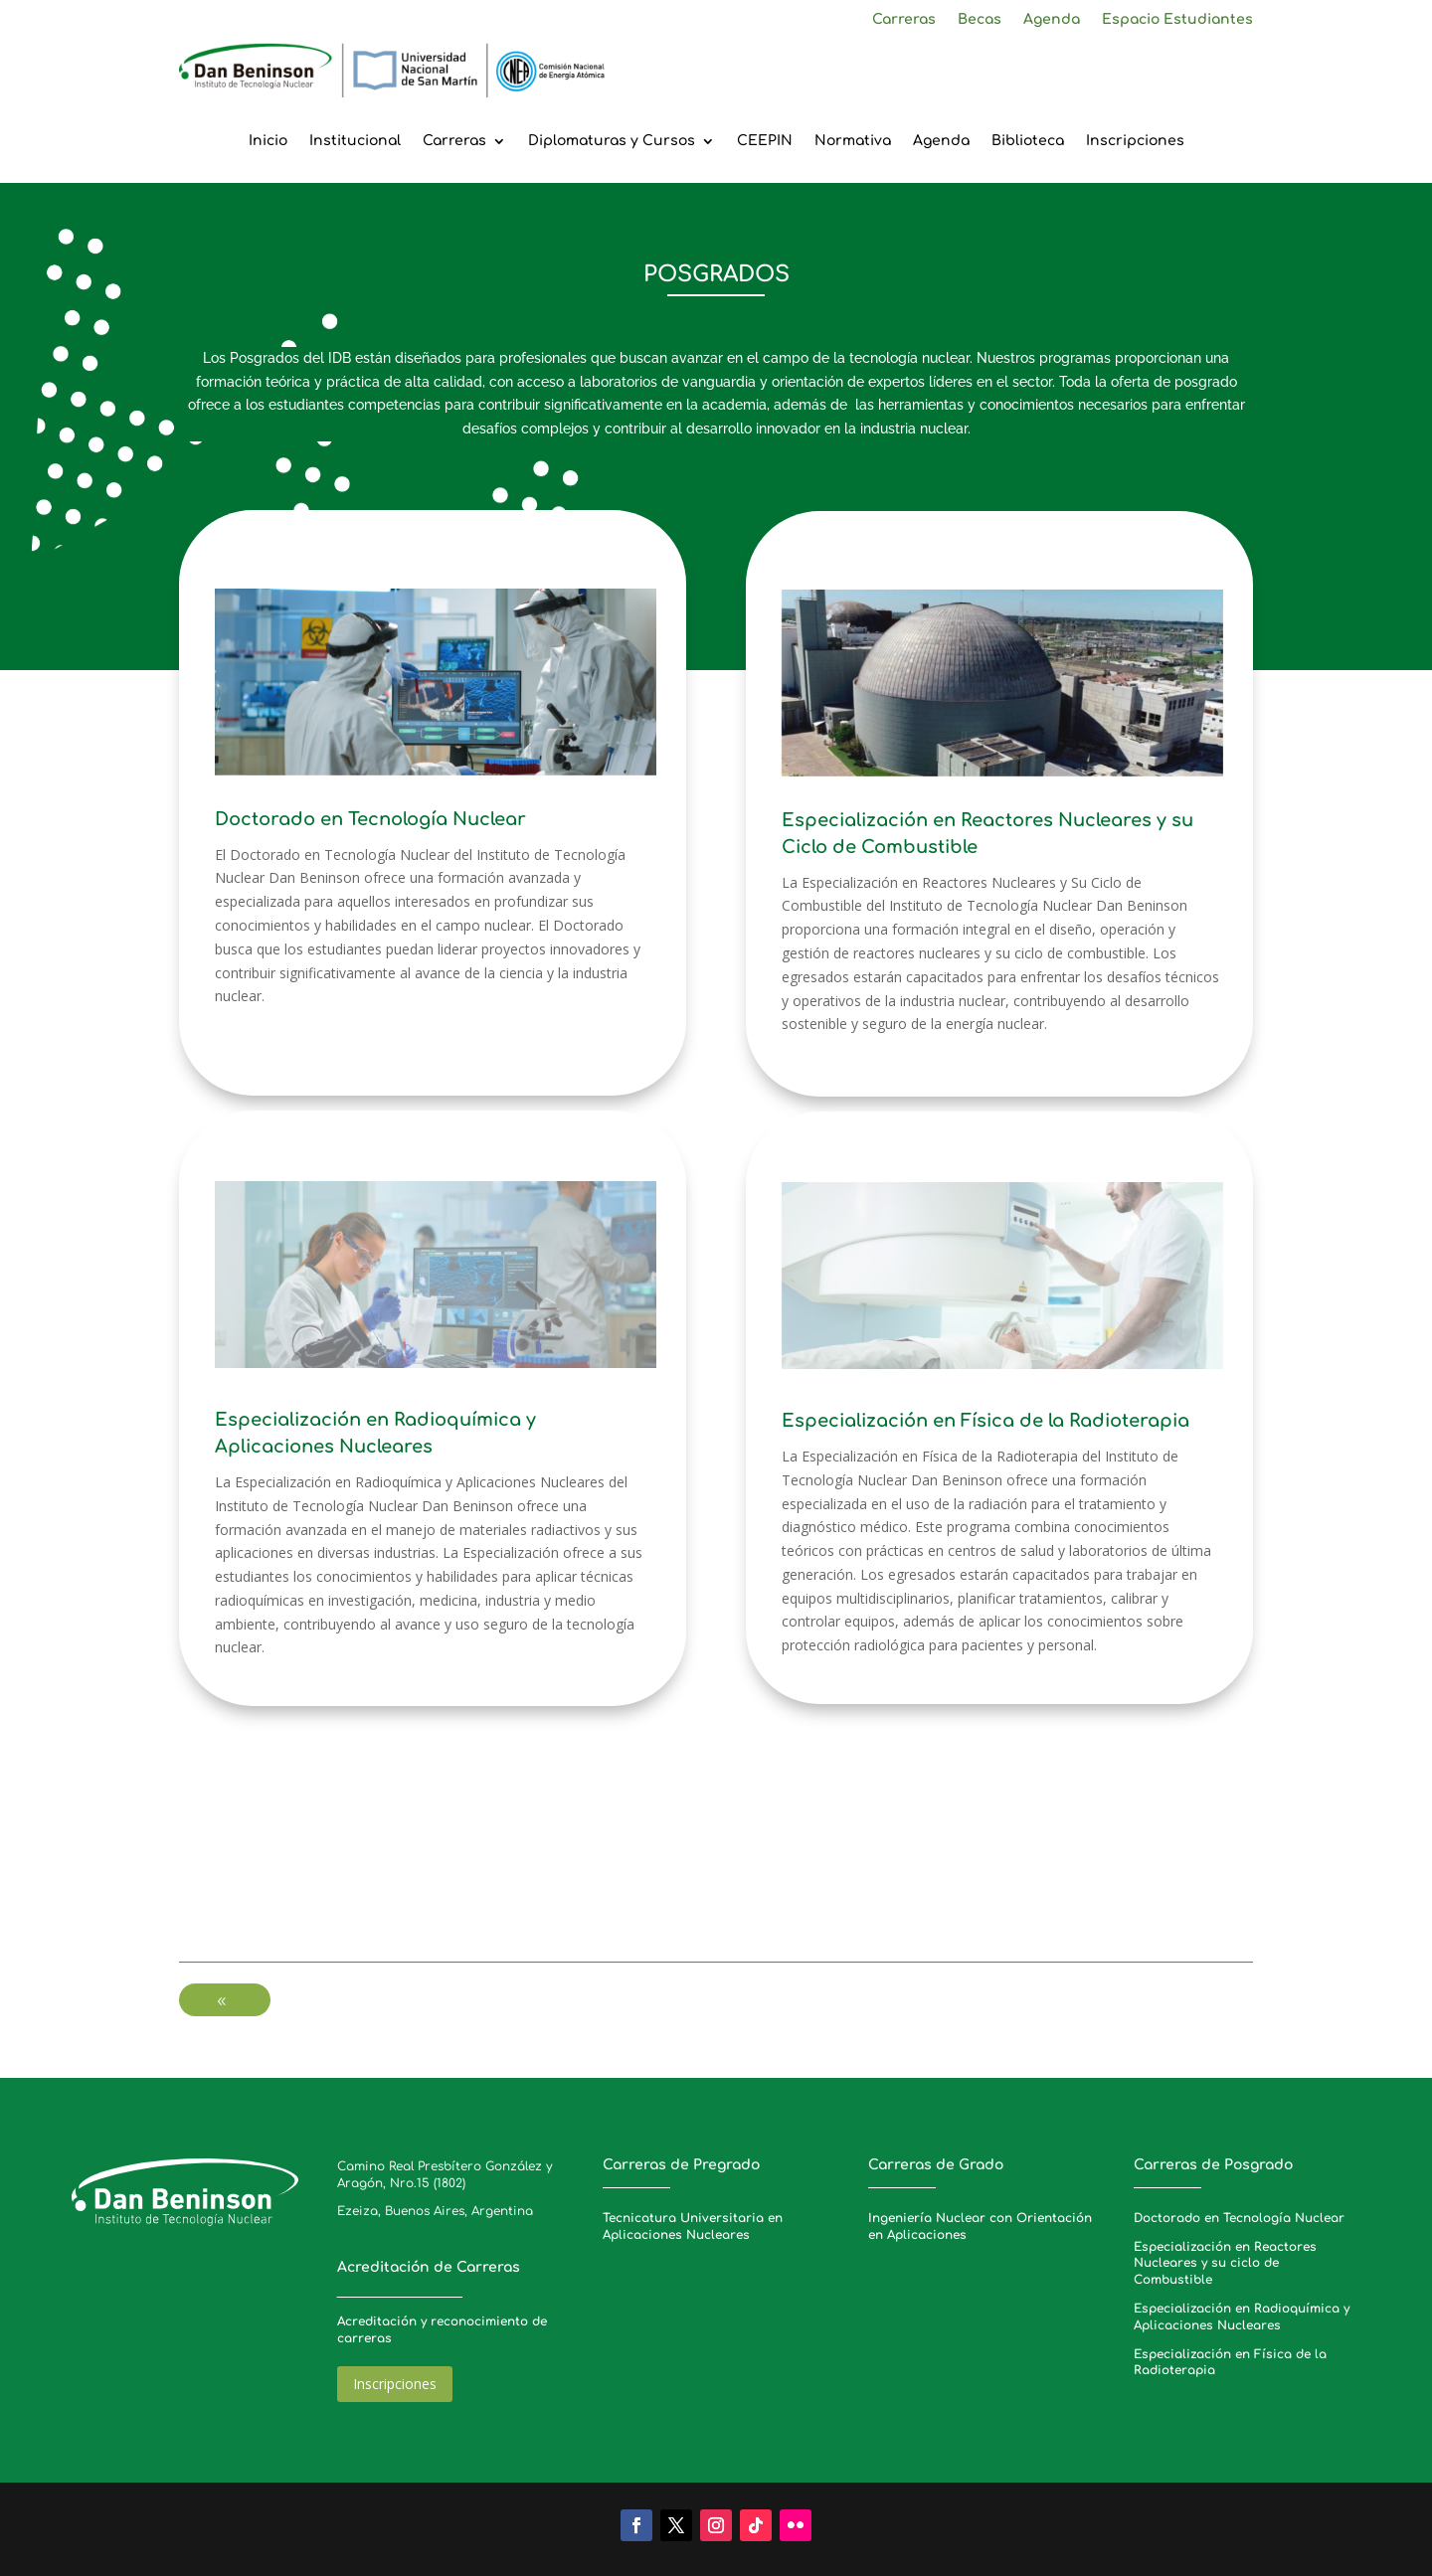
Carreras (904, 20)
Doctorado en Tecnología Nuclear (1239, 2218)
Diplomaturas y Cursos (611, 141)
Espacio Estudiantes (1177, 20)
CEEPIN (765, 141)
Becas (979, 20)
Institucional (355, 141)
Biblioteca (1027, 141)
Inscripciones (1135, 141)
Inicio (268, 141)
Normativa (852, 141)
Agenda (1051, 20)
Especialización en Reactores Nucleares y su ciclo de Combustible (1225, 2264)
